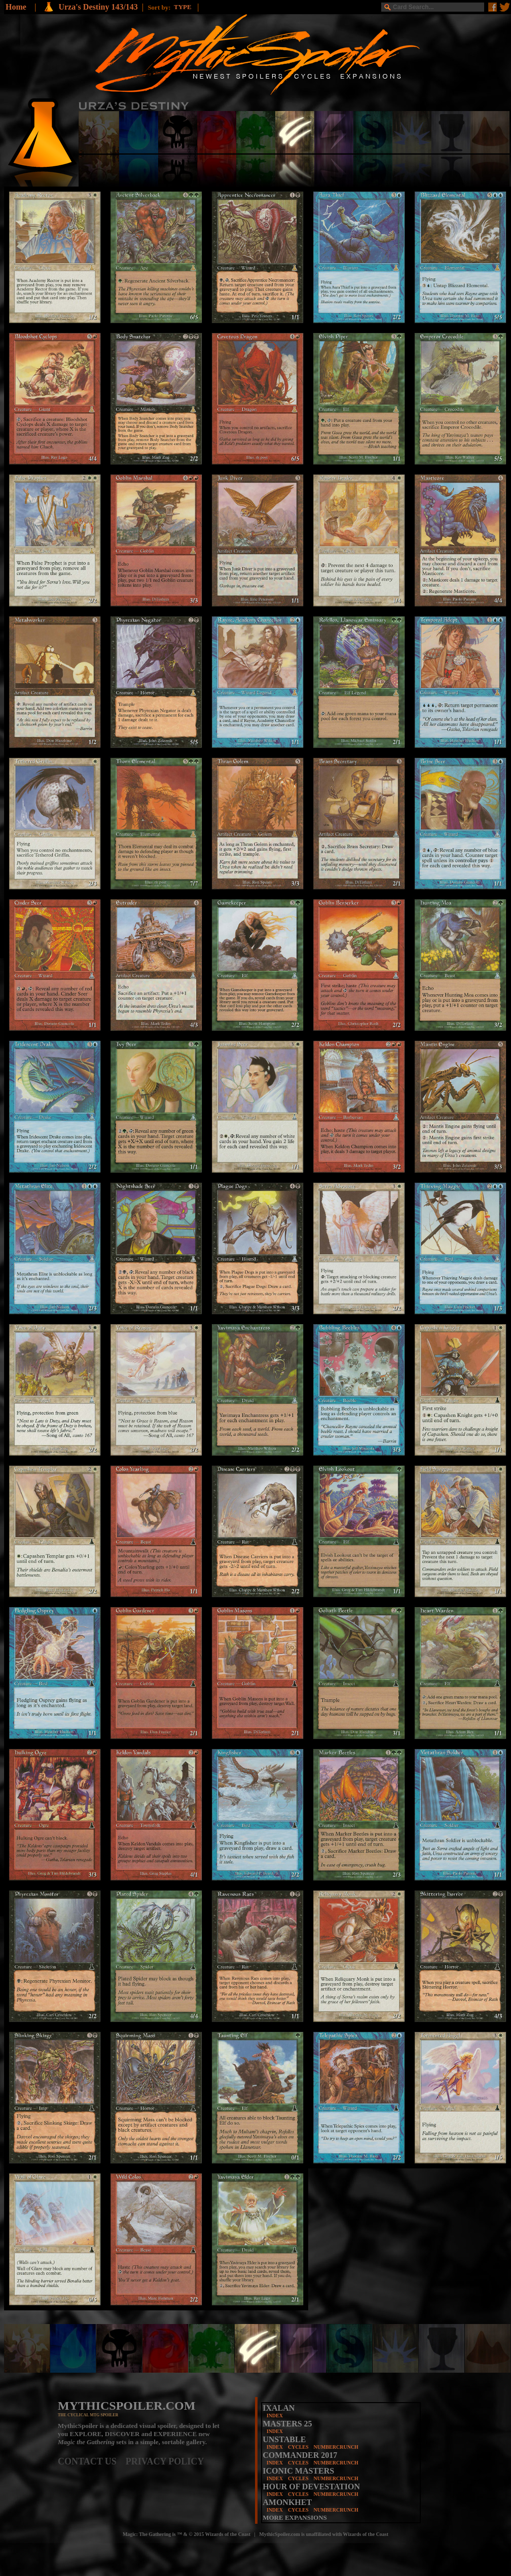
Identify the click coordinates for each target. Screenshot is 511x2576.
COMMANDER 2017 (300, 2455)
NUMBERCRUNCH (336, 2447)
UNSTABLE (284, 2439)
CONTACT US (92, 2461)
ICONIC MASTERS (298, 2470)
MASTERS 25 (287, 2423)
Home (16, 7)
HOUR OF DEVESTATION (311, 2486)
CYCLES (298, 2447)
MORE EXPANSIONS (295, 2517)
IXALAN (279, 2408)
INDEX (275, 2415)
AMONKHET (287, 2502)
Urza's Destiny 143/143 (97, 7)
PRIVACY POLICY (165, 2461)
